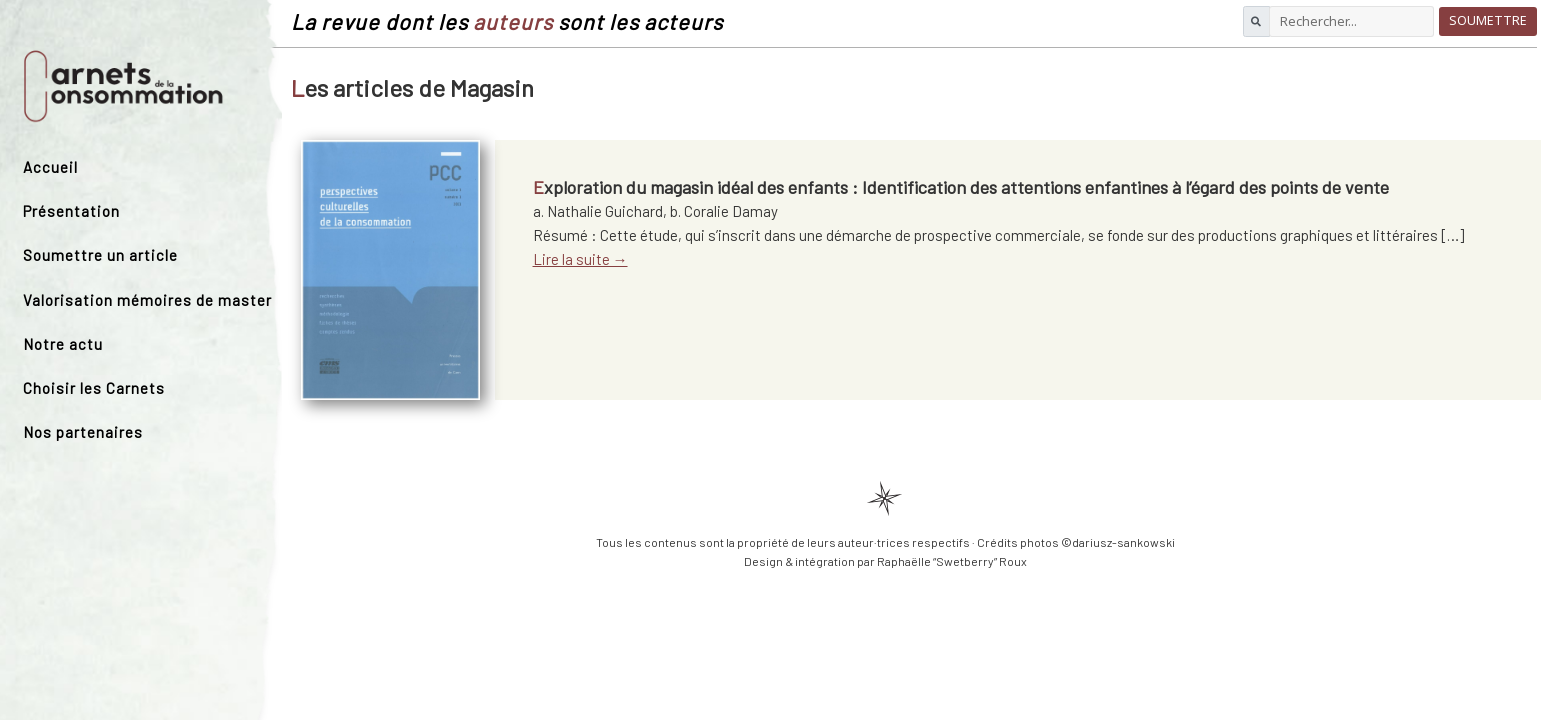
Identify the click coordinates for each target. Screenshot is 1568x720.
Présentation (71, 211)
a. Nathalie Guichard (598, 211)
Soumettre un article (100, 255)
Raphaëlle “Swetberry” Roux (952, 561)
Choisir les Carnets (94, 388)
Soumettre (1488, 20)
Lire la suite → (580, 259)
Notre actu (63, 344)
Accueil (50, 167)
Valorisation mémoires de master (147, 300)
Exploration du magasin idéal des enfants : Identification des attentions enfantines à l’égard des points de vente (961, 187)
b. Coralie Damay (724, 211)
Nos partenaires (83, 432)
